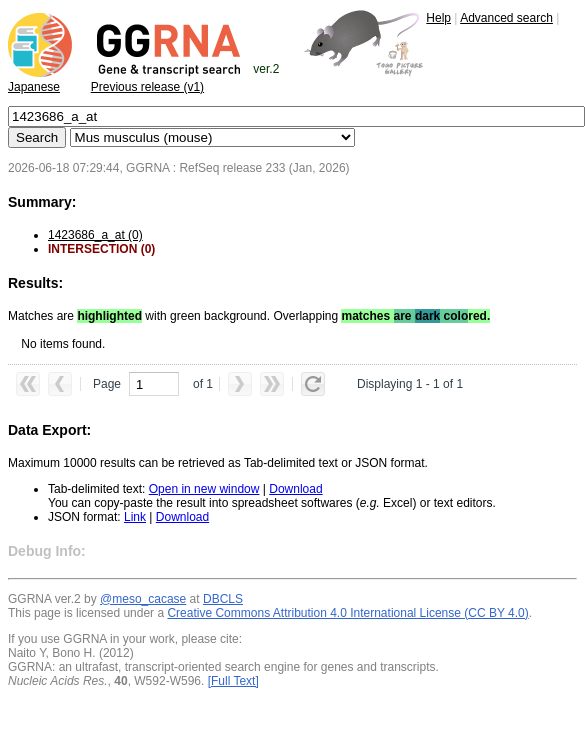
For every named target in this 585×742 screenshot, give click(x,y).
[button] (28, 384)
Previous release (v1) (147, 87)
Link (135, 517)
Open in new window (204, 489)
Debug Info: (47, 551)
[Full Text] (233, 681)
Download (295, 489)
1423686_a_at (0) (95, 235)
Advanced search (506, 18)
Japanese (34, 87)
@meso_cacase (143, 599)
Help (438, 18)
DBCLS (223, 599)
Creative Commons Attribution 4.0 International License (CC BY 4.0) (347, 613)
